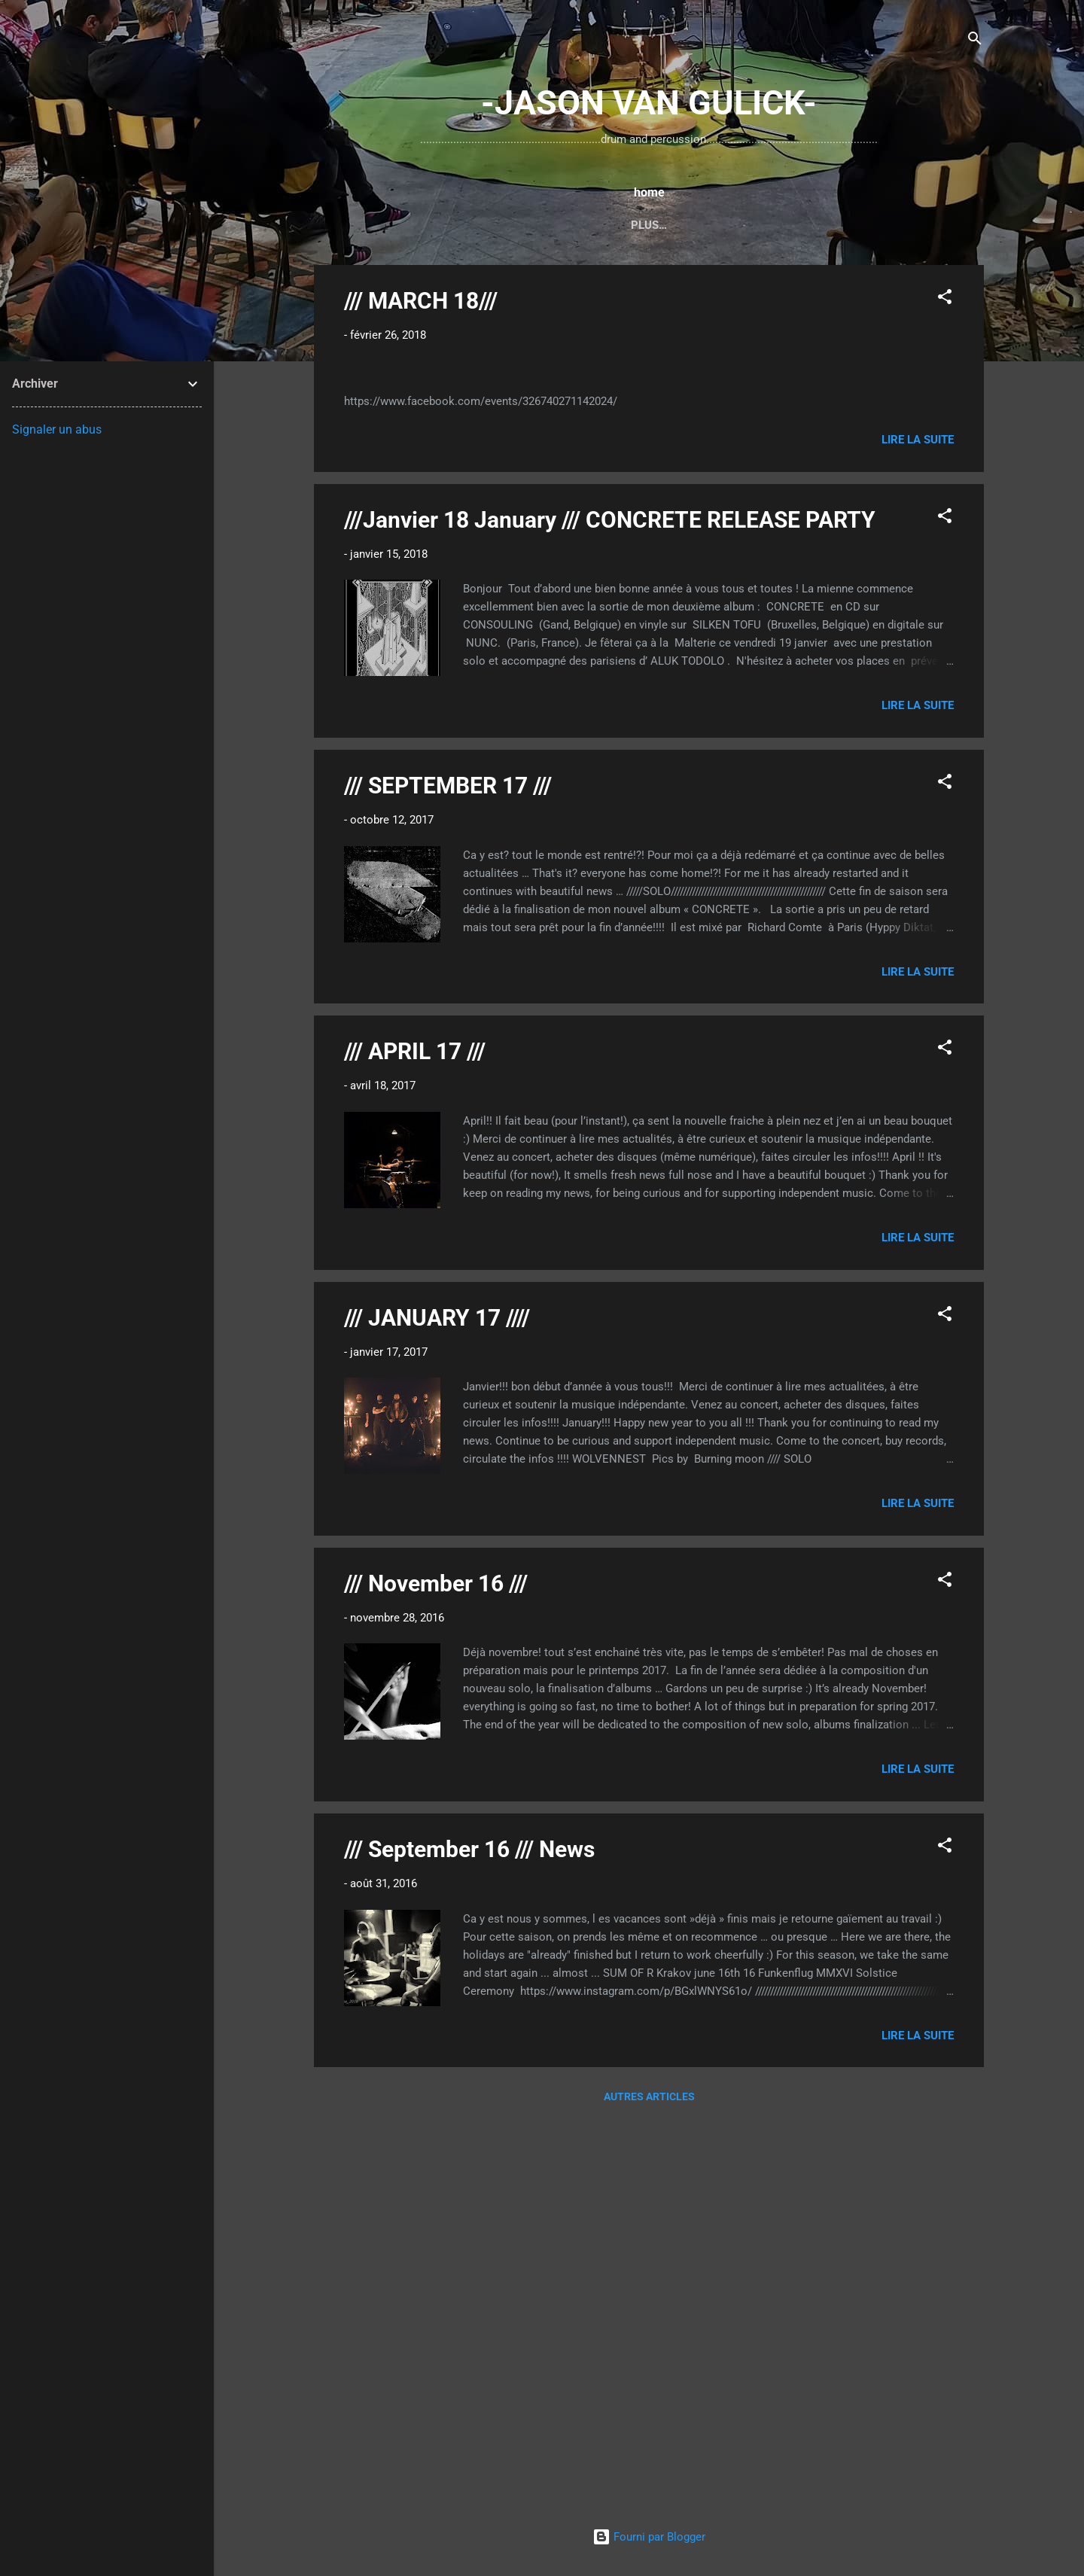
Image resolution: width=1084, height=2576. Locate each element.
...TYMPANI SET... (614, 225)
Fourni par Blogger (648, 2537)
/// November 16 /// (436, 1973)
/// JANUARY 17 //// (437, 1707)
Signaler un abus (57, 429)
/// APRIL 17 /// (415, 1442)
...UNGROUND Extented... (753, 225)
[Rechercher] (975, 41)
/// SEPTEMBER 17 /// (448, 1175)
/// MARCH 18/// (421, 304)
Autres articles (649, 2487)
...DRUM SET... (507, 225)
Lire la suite (918, 829)
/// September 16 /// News (469, 2239)
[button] (945, 302)
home (428, 225)
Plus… (867, 225)
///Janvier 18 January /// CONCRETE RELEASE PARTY (609, 910)
